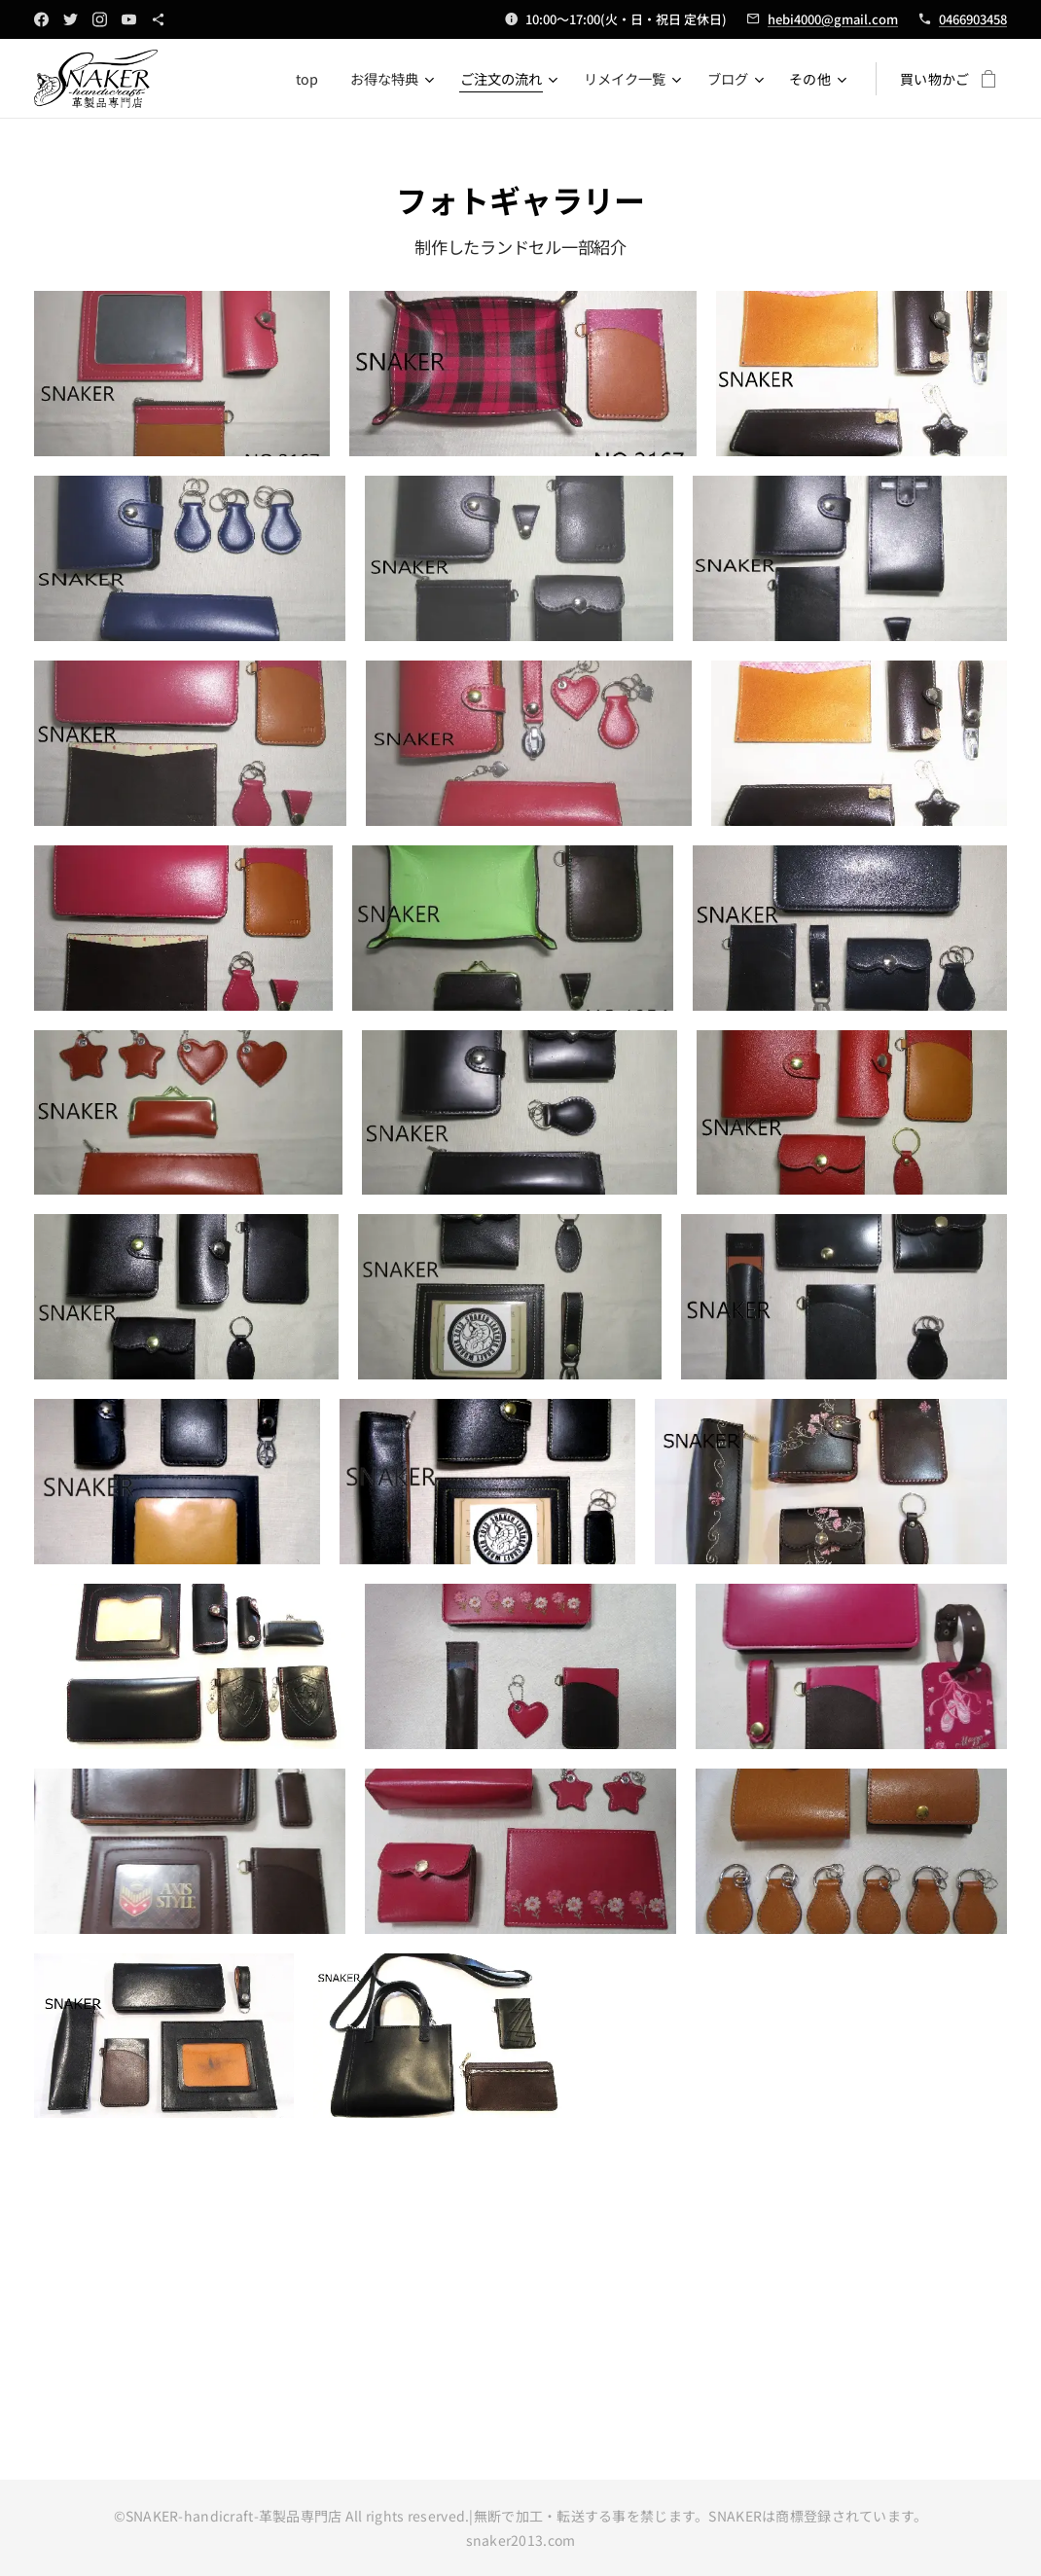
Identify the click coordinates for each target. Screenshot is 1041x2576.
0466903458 (973, 19)
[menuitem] (310, 78)
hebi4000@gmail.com (833, 19)
